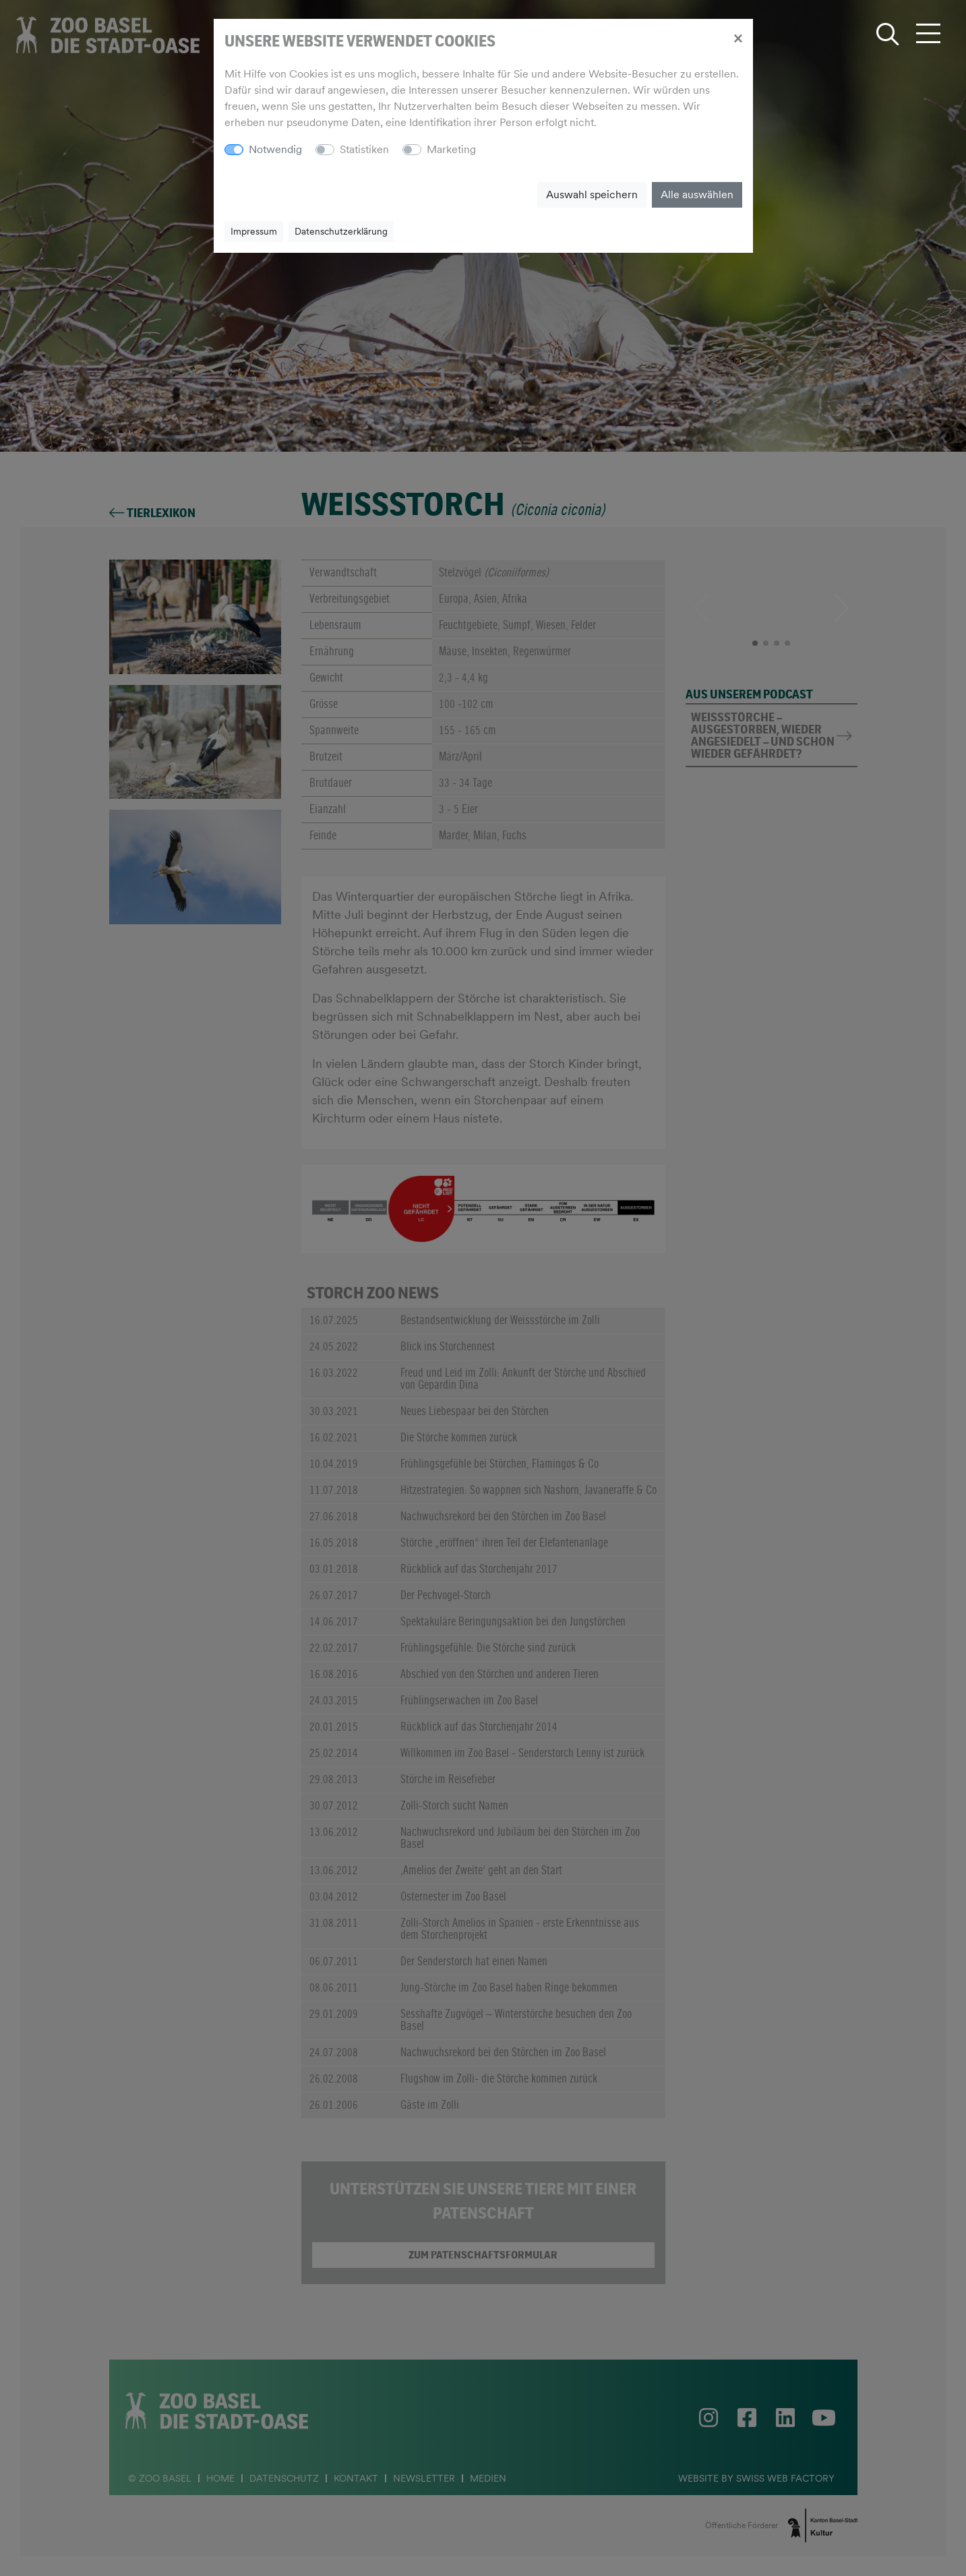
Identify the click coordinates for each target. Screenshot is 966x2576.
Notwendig (275, 149)
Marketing (451, 149)
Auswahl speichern (592, 194)
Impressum (254, 231)
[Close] (738, 38)
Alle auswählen (697, 194)
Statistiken (364, 149)
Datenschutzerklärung (341, 231)
